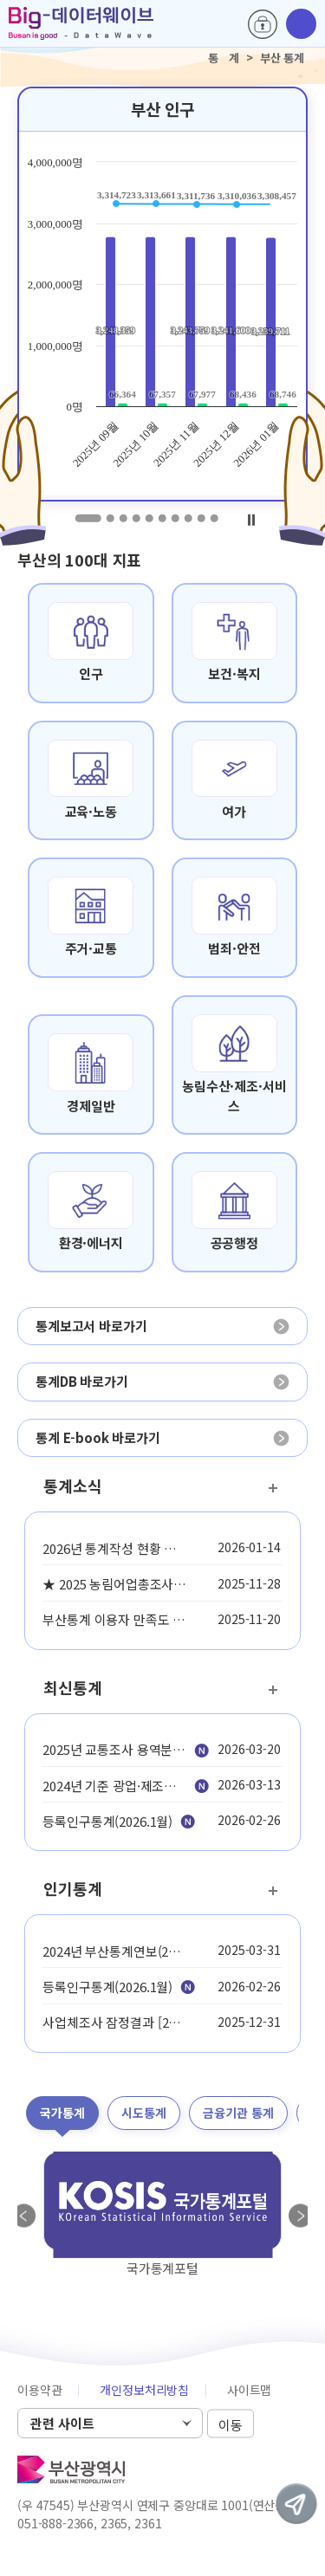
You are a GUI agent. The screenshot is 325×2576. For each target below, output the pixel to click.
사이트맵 (249, 2389)
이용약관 (39, 2389)
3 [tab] (123, 517)
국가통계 (62, 2112)
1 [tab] (88, 517)
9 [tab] (201, 517)
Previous (24, 2216)
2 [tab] (110, 517)
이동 (230, 2424)
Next (301, 2216)
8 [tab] (188, 517)
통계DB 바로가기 (82, 1381)
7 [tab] (175, 517)
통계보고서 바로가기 (91, 1326)
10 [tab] (214, 517)
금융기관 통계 (238, 2112)
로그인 (262, 24)
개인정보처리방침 (144, 2389)
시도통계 (143, 2112)
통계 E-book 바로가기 (98, 1437)
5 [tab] (149, 517)
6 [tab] (162, 517)
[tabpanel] (162, 294)
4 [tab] (136, 517)
